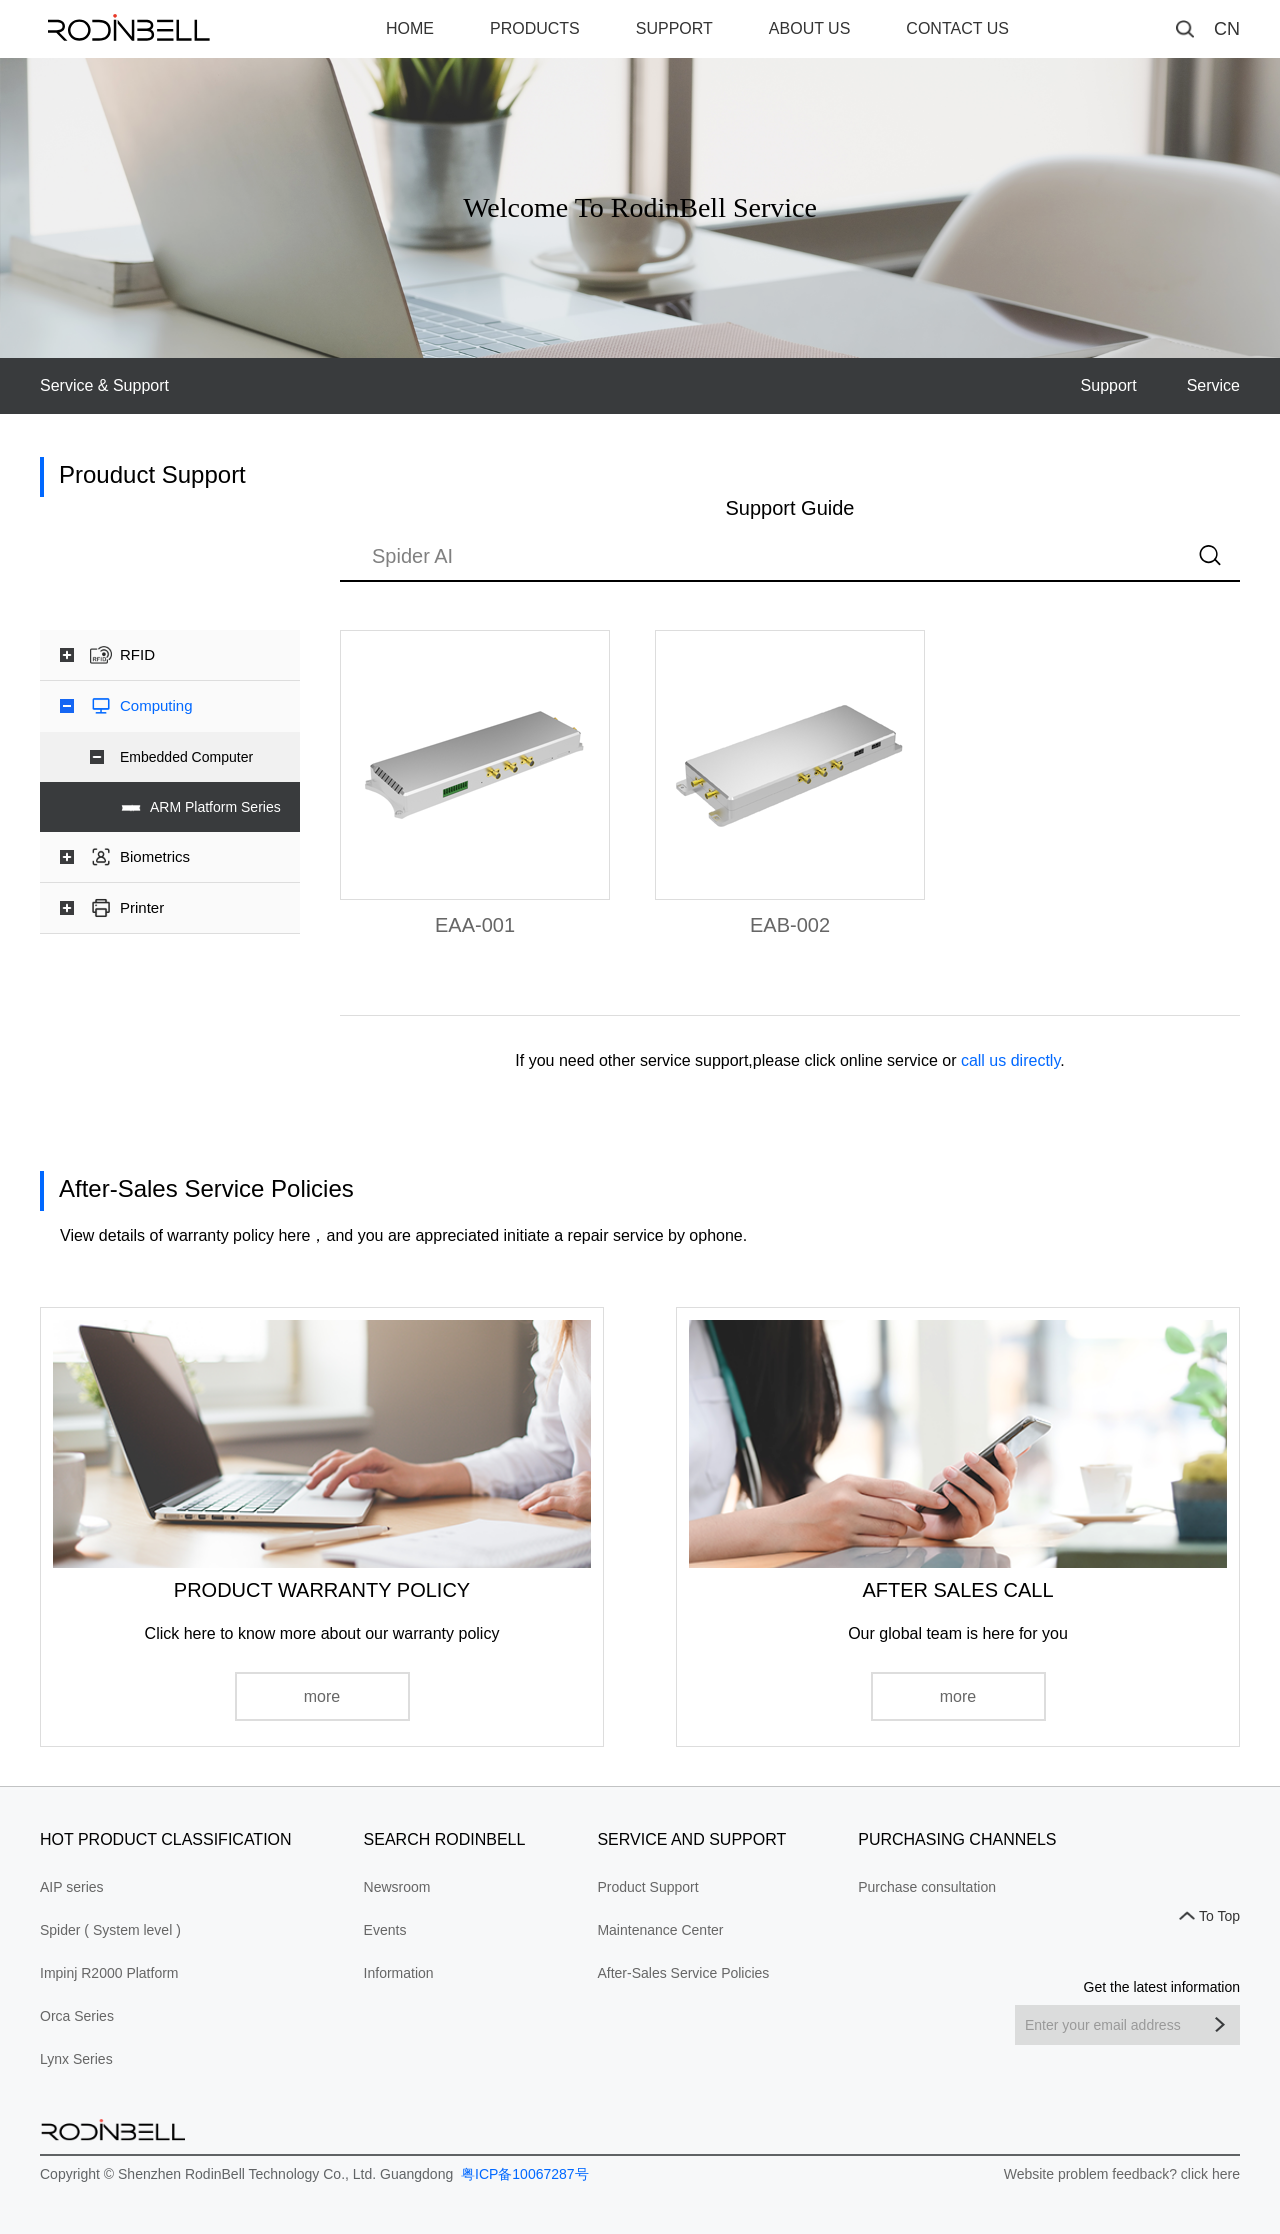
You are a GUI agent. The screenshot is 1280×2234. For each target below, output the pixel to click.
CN (1227, 29)
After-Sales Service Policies (683, 1973)
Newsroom (397, 1887)
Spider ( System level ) (110, 1930)
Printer (142, 907)
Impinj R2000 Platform (109, 1973)
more (322, 1696)
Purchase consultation (927, 1887)
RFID (137, 654)
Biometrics (155, 856)
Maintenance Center (660, 1930)
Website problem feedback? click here (1122, 2174)
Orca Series (77, 2016)
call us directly (1010, 1060)
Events (385, 1930)
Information (399, 1973)
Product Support (647, 1887)
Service (1213, 385)
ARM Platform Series (215, 807)
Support (1109, 385)
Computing (156, 705)
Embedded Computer (186, 757)
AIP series (72, 1887)
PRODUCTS (535, 28)
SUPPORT (674, 28)
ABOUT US (810, 28)
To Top (1219, 1916)
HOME (410, 28)
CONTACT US (957, 28)
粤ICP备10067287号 (523, 2174)
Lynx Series (76, 2059)
